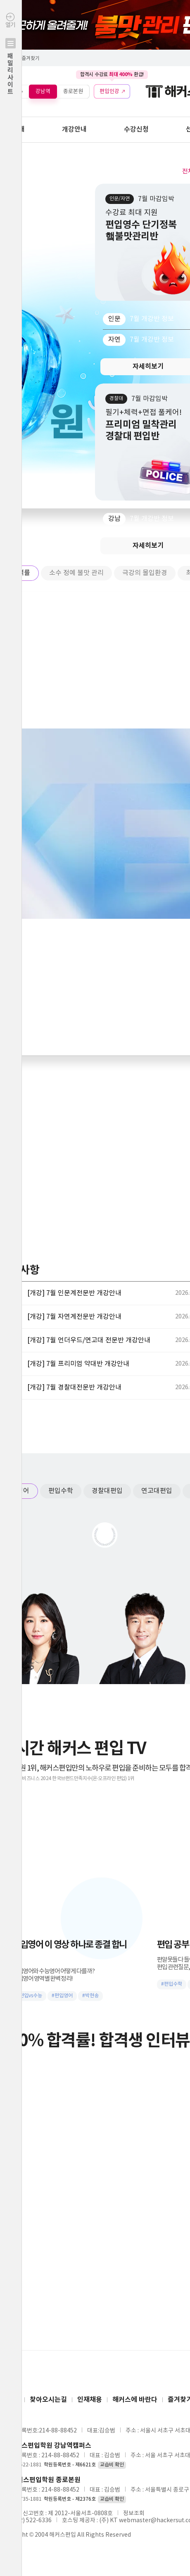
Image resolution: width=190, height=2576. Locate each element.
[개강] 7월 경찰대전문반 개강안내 (74, 1387)
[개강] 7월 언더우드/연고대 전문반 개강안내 (88, 1340)
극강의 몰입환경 (144, 573)
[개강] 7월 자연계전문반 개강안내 (74, 1316)
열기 (10, 71)
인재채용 (89, 2400)
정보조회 (134, 2513)
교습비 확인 (112, 2465)
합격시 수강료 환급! (112, 74)
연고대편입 (156, 1491)
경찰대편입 (107, 1491)
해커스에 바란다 (134, 2400)
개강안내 (74, 129)
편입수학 (60, 1491)
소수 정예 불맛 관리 (76, 573)
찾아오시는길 (48, 2400)
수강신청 (136, 129)
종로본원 (73, 91)
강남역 (43, 91)
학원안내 (12, 129)
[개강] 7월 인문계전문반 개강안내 (74, 1293)
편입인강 (109, 91)
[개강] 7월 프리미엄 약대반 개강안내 (78, 1364)
